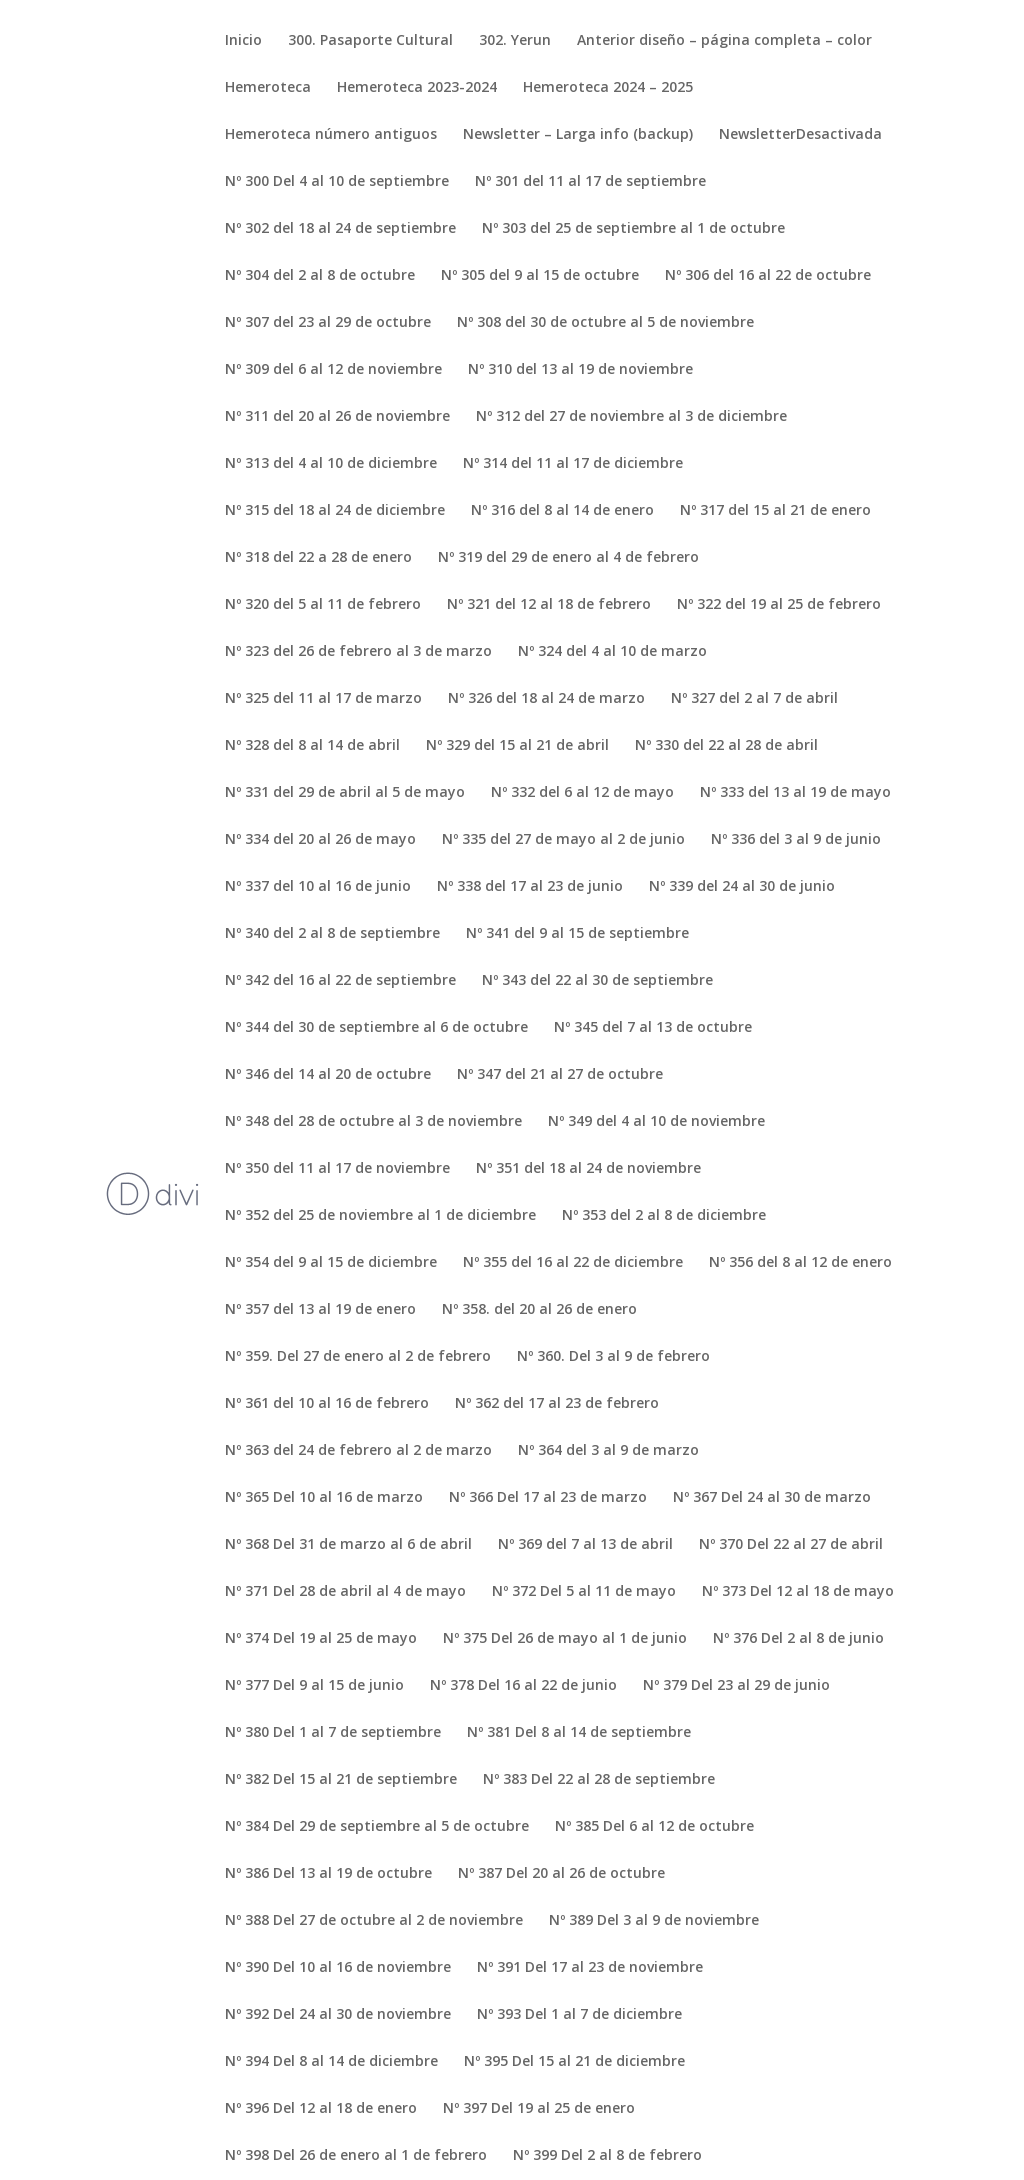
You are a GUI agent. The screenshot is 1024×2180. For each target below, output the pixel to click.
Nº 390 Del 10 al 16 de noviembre (338, 1968)
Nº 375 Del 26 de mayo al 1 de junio (565, 1639)
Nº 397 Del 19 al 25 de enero (539, 2109)
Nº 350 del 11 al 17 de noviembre (337, 1169)
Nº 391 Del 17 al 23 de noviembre (590, 1968)
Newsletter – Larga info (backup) (578, 135)
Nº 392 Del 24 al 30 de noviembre (338, 2015)
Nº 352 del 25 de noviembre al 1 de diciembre (380, 1216)
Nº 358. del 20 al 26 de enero (539, 1310)
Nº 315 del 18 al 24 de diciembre (335, 511)
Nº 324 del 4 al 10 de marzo (612, 652)
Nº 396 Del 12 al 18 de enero (321, 2109)
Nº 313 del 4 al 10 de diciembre (331, 464)
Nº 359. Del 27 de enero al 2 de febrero (358, 1357)
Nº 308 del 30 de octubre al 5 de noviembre (605, 323)
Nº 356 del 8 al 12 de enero (800, 1263)
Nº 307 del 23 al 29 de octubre (328, 323)
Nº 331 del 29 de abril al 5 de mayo (345, 793)
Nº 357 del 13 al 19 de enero (320, 1310)
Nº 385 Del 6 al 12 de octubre (654, 1827)
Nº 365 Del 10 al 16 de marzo (324, 1498)
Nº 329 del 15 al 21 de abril (517, 746)
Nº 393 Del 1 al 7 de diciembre (579, 2015)
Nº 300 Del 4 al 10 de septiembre (337, 182)
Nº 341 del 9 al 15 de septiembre (577, 934)
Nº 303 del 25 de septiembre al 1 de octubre (633, 229)
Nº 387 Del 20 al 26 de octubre (561, 1874)
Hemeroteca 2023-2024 (417, 88)
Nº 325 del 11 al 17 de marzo (323, 699)
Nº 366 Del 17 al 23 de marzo (548, 1498)
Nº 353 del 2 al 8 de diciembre (664, 1216)
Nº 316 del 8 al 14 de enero (562, 511)
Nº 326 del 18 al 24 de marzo (546, 699)
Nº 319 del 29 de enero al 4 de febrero (568, 558)
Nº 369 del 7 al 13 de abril (585, 1545)
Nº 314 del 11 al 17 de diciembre (573, 464)
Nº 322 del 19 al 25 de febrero (779, 605)
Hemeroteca (268, 88)
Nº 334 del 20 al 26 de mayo (320, 840)
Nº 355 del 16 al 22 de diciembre (573, 1263)
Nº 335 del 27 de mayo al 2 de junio (563, 840)
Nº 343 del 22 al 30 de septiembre (597, 981)
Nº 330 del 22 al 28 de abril (726, 746)
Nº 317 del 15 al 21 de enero (775, 511)
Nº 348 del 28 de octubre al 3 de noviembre (373, 1122)
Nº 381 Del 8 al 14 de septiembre (579, 1733)
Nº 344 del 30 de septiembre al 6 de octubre (376, 1028)
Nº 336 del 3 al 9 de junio (796, 840)
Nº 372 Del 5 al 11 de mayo (584, 1592)
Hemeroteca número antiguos (331, 135)
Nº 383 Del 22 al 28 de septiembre (599, 1780)
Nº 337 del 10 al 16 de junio (318, 887)
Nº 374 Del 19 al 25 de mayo (321, 1639)
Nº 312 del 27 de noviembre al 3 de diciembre (631, 417)
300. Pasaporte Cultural (370, 41)
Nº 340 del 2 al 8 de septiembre (332, 934)
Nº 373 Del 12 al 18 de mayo (798, 1592)
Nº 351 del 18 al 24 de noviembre (588, 1169)
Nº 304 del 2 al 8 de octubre (320, 276)
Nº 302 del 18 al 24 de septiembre (340, 229)
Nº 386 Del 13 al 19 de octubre (328, 1874)
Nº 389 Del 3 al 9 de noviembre (654, 1921)
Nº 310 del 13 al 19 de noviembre (580, 370)
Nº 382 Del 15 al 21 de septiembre (341, 1780)
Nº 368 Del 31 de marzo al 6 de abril (348, 1545)
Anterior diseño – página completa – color (724, 41)
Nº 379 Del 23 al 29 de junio (736, 1686)
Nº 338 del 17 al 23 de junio (530, 887)
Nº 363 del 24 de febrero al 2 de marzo (358, 1451)
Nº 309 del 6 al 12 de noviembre (333, 370)
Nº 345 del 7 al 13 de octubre (653, 1028)
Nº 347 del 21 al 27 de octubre (560, 1075)
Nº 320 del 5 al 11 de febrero (323, 605)
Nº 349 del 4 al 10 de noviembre (656, 1122)
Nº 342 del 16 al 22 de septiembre (340, 981)
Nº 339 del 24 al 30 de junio (742, 887)
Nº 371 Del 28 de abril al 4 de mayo (345, 1592)
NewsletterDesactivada (800, 135)
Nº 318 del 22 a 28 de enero (318, 558)
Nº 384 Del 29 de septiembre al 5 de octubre (377, 1827)
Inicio (243, 41)
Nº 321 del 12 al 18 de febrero (549, 605)
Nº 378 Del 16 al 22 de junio (523, 1686)
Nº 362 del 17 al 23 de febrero (557, 1404)
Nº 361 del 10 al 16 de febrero (327, 1404)
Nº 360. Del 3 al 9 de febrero (613, 1357)
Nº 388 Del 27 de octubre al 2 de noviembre (374, 1921)
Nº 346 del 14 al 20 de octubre (328, 1075)
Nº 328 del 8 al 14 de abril (312, 746)
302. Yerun (515, 41)
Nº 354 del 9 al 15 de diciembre (331, 1263)
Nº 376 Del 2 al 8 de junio (798, 1639)
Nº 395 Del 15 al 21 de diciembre (574, 2062)
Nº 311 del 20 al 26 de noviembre (337, 417)
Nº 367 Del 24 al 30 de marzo (772, 1498)
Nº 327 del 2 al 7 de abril (754, 699)
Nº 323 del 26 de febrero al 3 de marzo (358, 652)
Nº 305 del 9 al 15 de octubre (540, 276)
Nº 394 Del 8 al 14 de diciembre (331, 2062)
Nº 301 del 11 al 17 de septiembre (590, 182)
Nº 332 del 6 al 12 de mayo (582, 793)
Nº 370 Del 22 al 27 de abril (791, 1545)
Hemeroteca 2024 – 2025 (608, 88)
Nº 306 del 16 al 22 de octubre (768, 276)
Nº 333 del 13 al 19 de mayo (795, 793)
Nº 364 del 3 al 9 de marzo (608, 1451)
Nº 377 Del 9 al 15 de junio (314, 1686)
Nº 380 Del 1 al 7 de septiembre (333, 1733)
